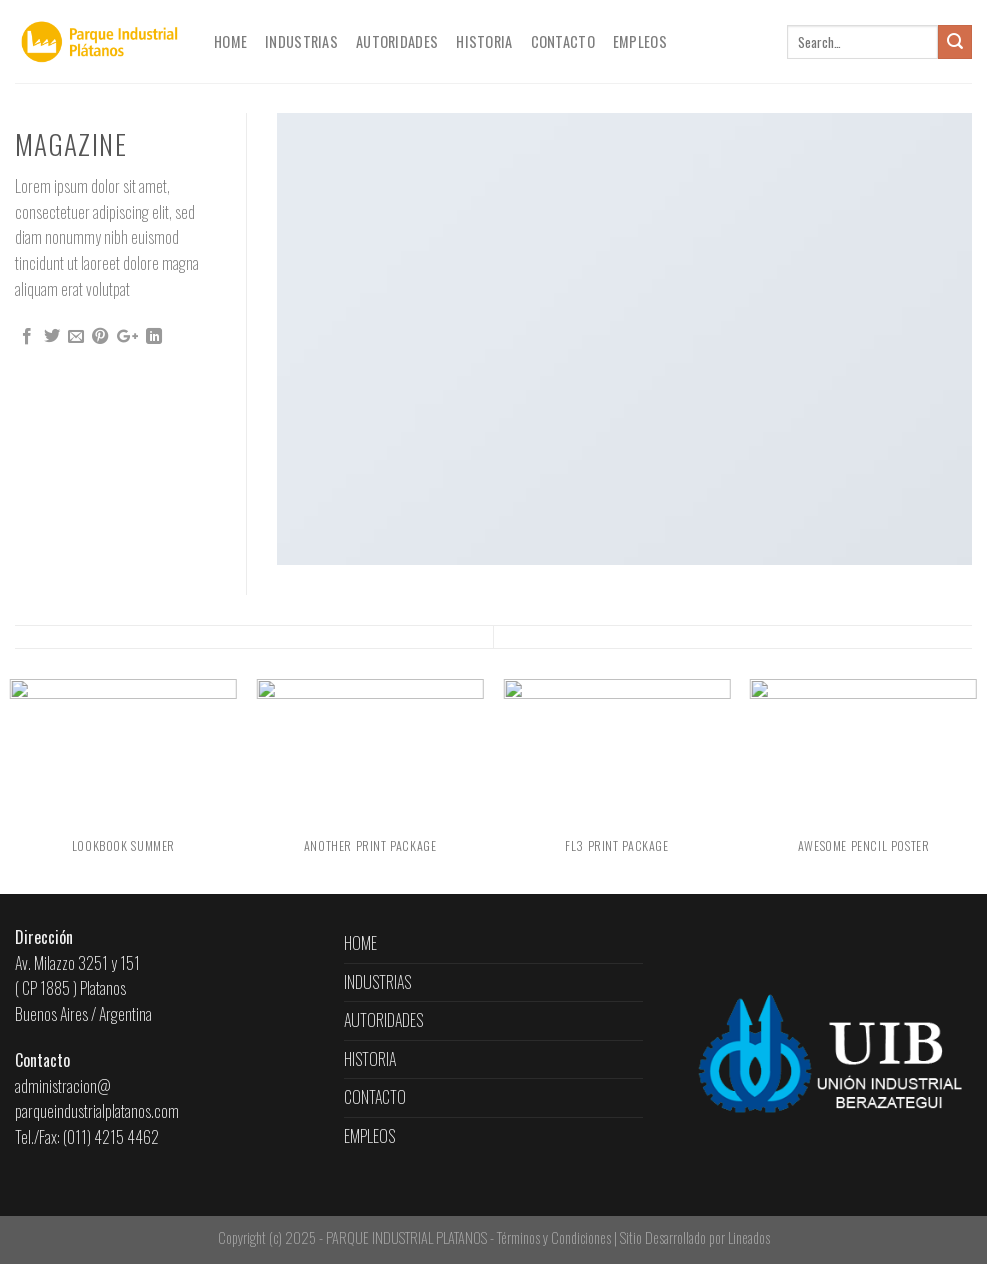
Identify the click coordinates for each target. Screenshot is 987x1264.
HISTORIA (484, 41)
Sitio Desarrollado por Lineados (695, 1237)
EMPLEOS (640, 41)
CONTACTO (563, 41)
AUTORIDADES (397, 41)
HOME (230, 41)
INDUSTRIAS (301, 41)
